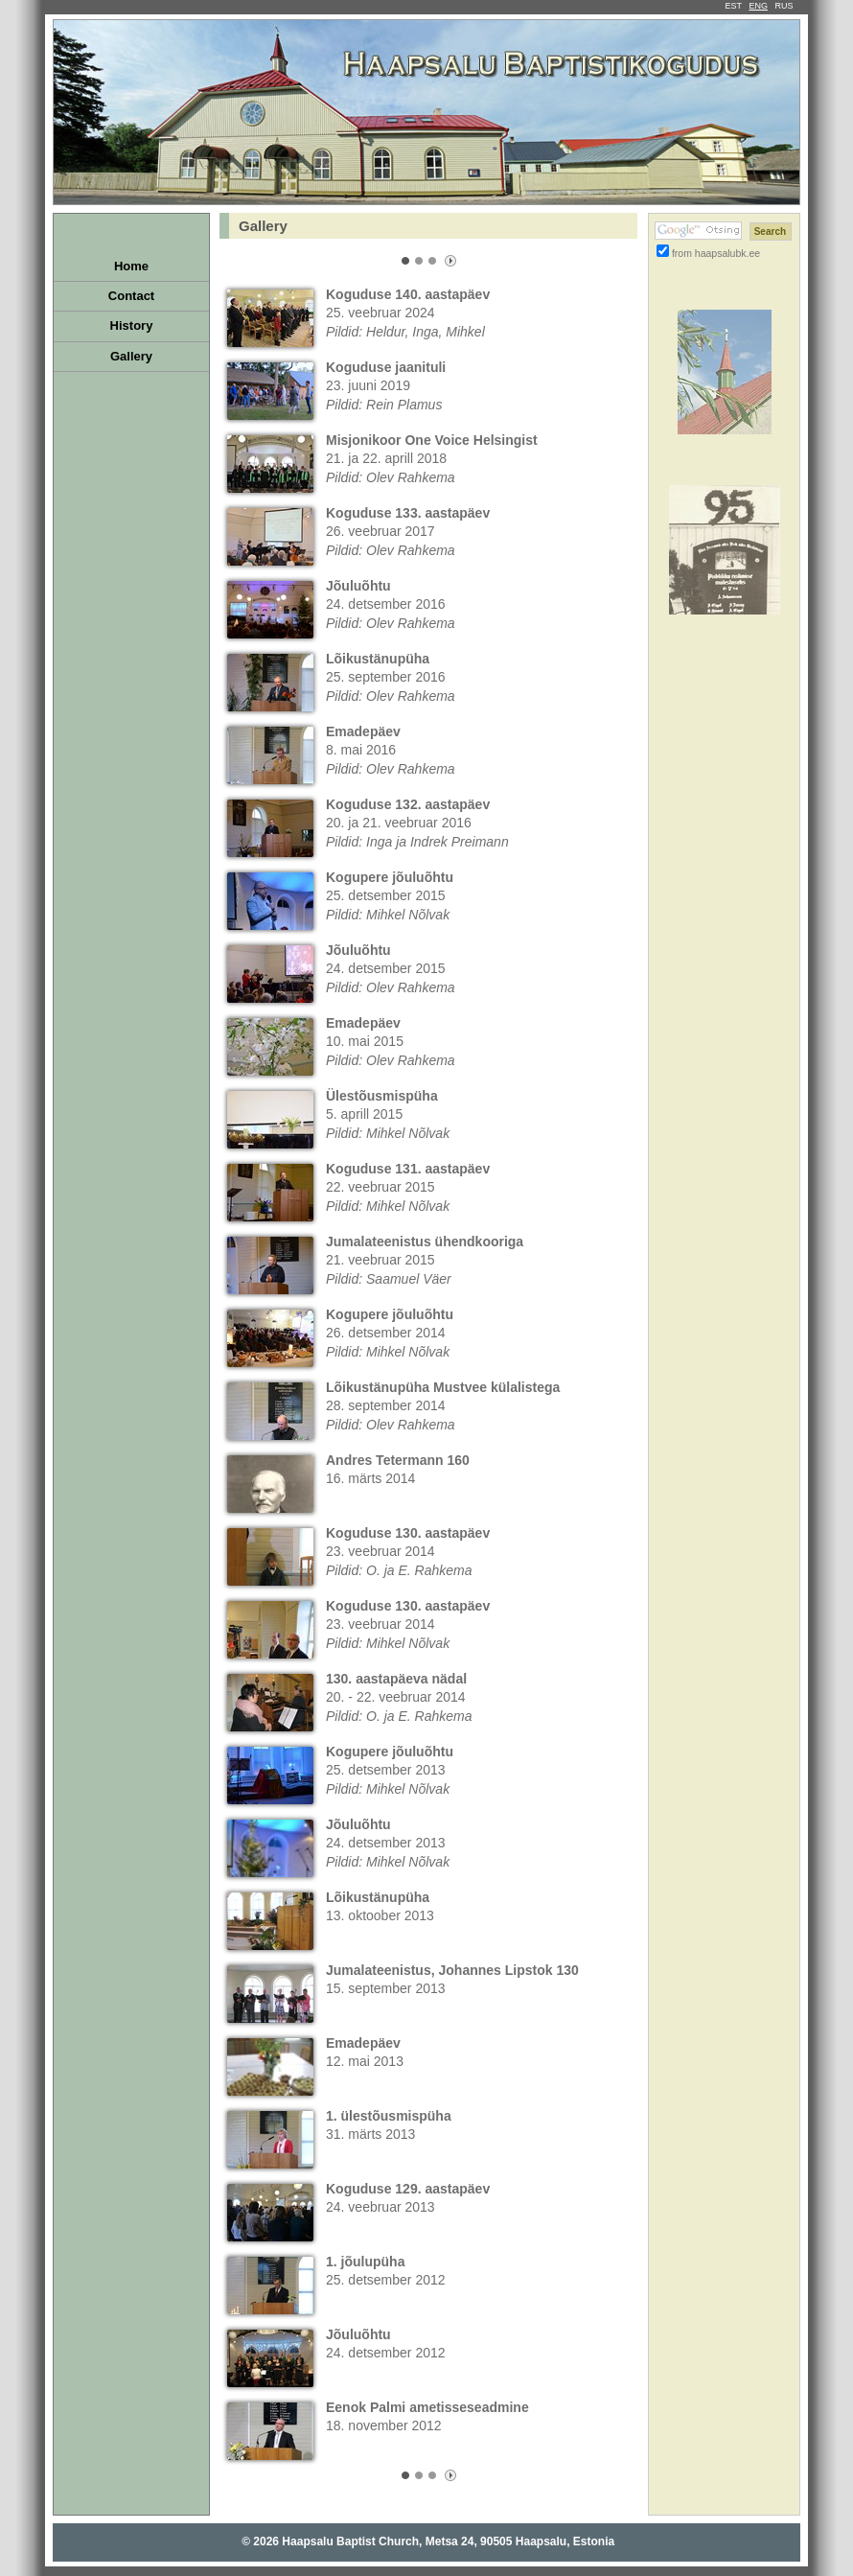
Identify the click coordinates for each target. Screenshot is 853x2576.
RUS (783, 6)
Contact (131, 296)
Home (131, 266)
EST (734, 6)
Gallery (131, 356)
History (131, 325)
